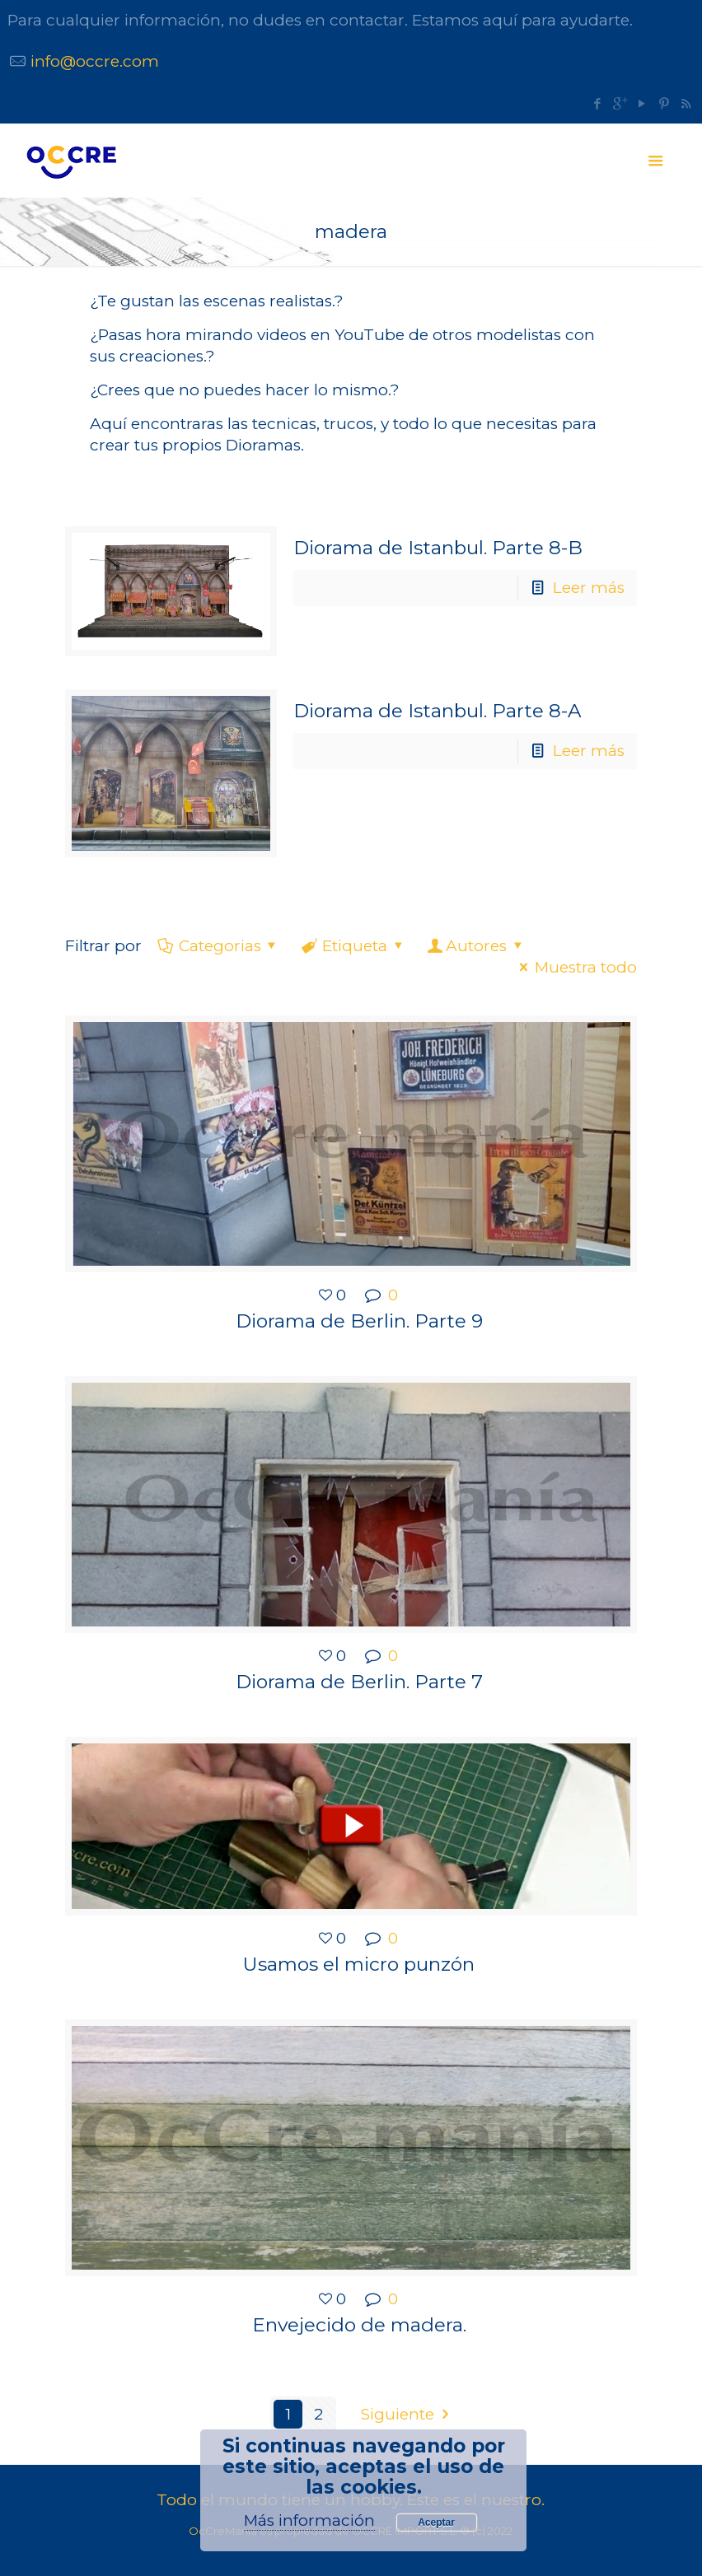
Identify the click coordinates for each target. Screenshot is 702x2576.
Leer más (589, 587)
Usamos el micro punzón (359, 1964)
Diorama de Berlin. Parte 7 (359, 1681)
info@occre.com (94, 61)
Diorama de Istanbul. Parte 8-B (438, 547)
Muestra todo (574, 967)
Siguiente (408, 2414)
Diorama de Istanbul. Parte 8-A (437, 710)
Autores (476, 945)
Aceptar (436, 2522)
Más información (309, 2520)
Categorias (218, 945)
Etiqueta (353, 945)
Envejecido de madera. (359, 2324)
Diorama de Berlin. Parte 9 (359, 1320)
